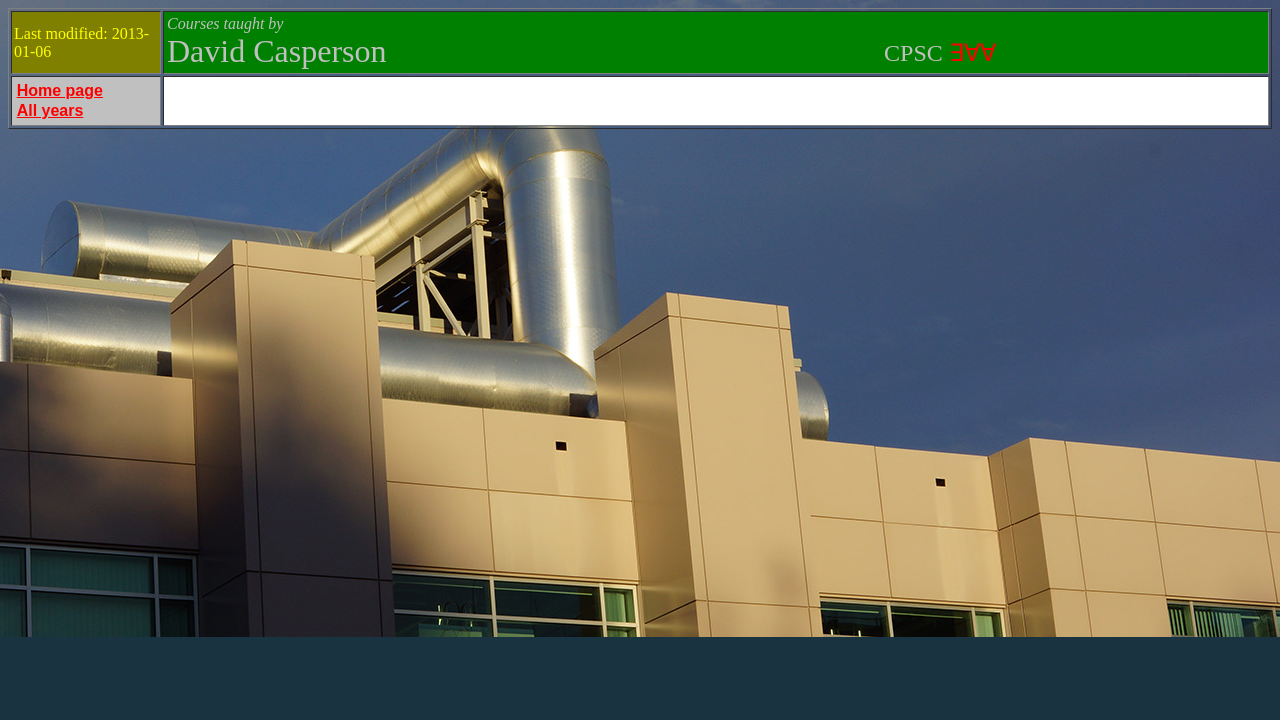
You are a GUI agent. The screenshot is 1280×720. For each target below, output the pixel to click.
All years (50, 110)
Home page (60, 90)
